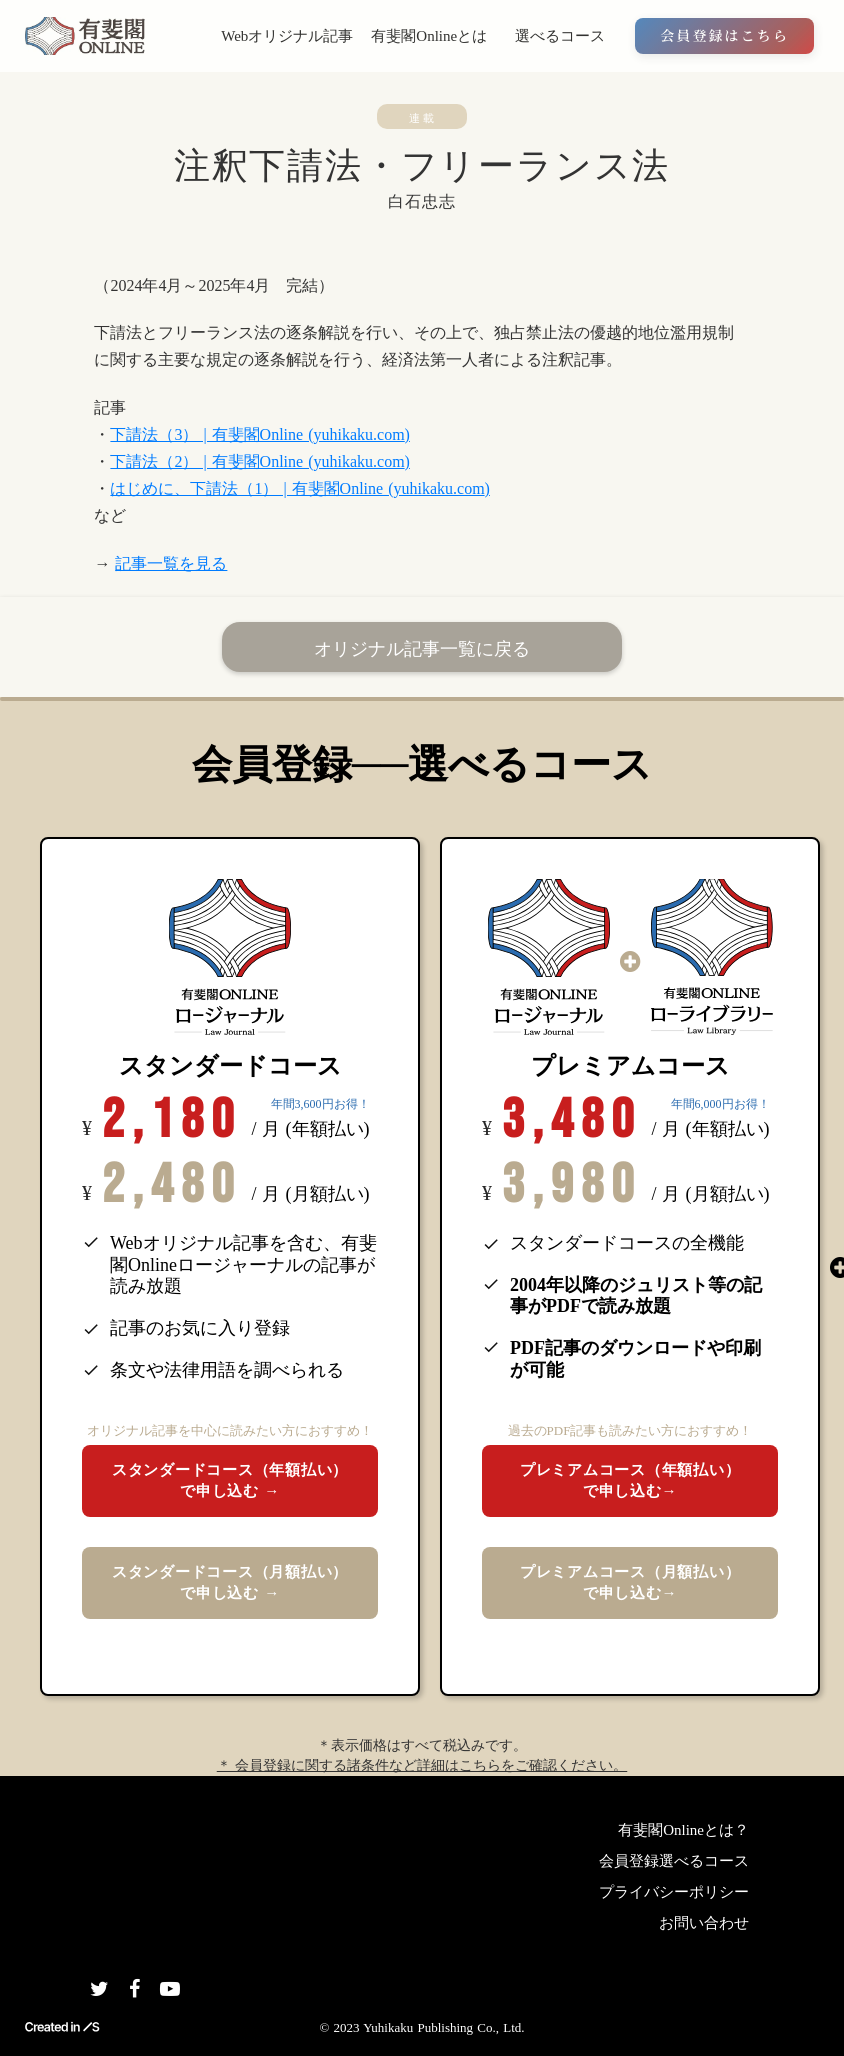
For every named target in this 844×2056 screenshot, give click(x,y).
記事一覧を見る (171, 563)
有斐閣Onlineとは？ (683, 1830)
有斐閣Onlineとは (429, 36)
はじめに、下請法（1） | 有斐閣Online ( (251, 488)
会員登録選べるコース (674, 1861)
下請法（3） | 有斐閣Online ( (211, 434)
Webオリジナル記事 (287, 36)
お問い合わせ (704, 1923)
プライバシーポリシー (674, 1892)
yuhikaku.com (358, 434)
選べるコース (560, 36)
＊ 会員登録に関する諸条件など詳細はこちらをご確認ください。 (422, 1765)
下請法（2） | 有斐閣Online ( (211, 461)
